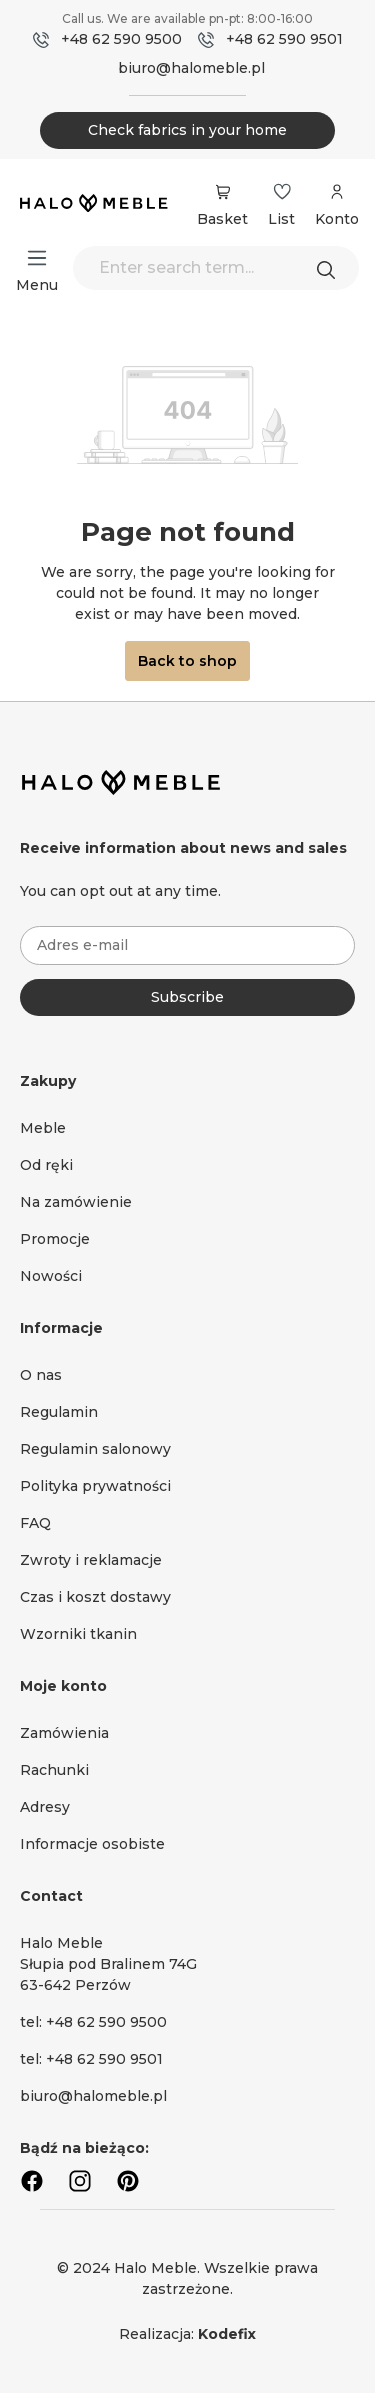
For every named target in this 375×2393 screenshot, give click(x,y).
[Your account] (337, 202)
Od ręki (46, 1165)
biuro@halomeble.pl (191, 68)
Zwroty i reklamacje (91, 1560)
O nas (41, 1375)
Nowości (51, 1276)
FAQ (35, 1523)
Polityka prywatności (95, 1486)
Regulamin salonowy (95, 1449)
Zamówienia (64, 1733)
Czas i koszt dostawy (95, 1597)
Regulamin (59, 1412)
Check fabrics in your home (187, 130)
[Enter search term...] (216, 268)
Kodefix (227, 2334)
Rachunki (54, 1770)
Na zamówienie (76, 1202)
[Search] (331, 268)
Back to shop (187, 661)
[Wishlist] (282, 192)
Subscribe (187, 997)
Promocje (55, 1239)
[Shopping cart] (222, 192)
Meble (43, 1128)
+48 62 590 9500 (121, 39)
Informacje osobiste (92, 1844)
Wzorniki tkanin (78, 1634)
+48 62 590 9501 (284, 39)
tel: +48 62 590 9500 (93, 2022)
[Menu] (37, 258)
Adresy (45, 1807)
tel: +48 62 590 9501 (91, 2059)
